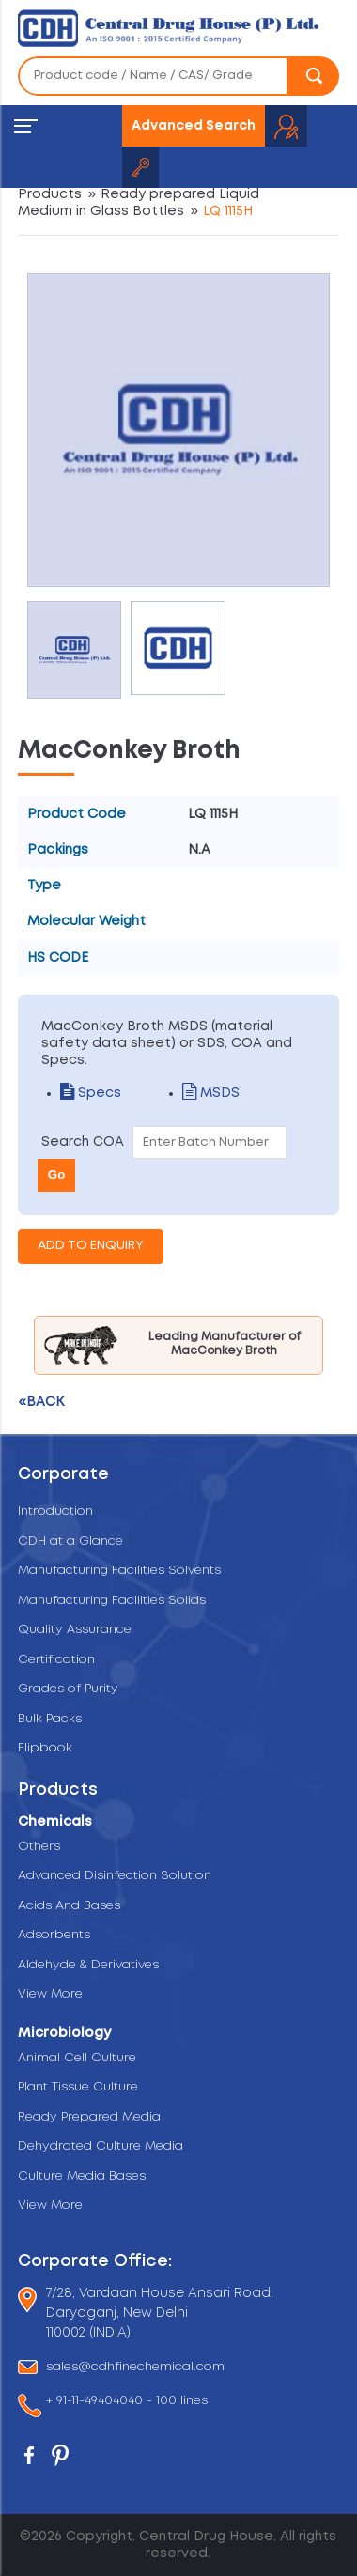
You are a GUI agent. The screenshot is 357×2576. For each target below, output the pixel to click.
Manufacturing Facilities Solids (112, 1601)
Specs (90, 1093)
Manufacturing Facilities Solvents (119, 1571)
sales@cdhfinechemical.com (135, 2367)
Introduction (55, 1511)
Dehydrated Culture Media (100, 2146)
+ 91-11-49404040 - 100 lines (127, 2402)
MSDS (211, 1093)
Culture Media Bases (82, 2176)
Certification (56, 1660)
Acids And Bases (69, 1906)
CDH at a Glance (70, 1541)
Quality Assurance (75, 1630)
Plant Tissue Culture (78, 2087)
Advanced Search (194, 125)
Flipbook (45, 1748)
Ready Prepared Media (89, 2117)
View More (50, 1994)
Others (39, 1847)
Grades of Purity (68, 1689)
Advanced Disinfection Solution (114, 1876)
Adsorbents (54, 1935)
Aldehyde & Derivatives (88, 1965)
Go (57, 1174)
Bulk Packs (50, 1719)
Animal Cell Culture (77, 2058)
